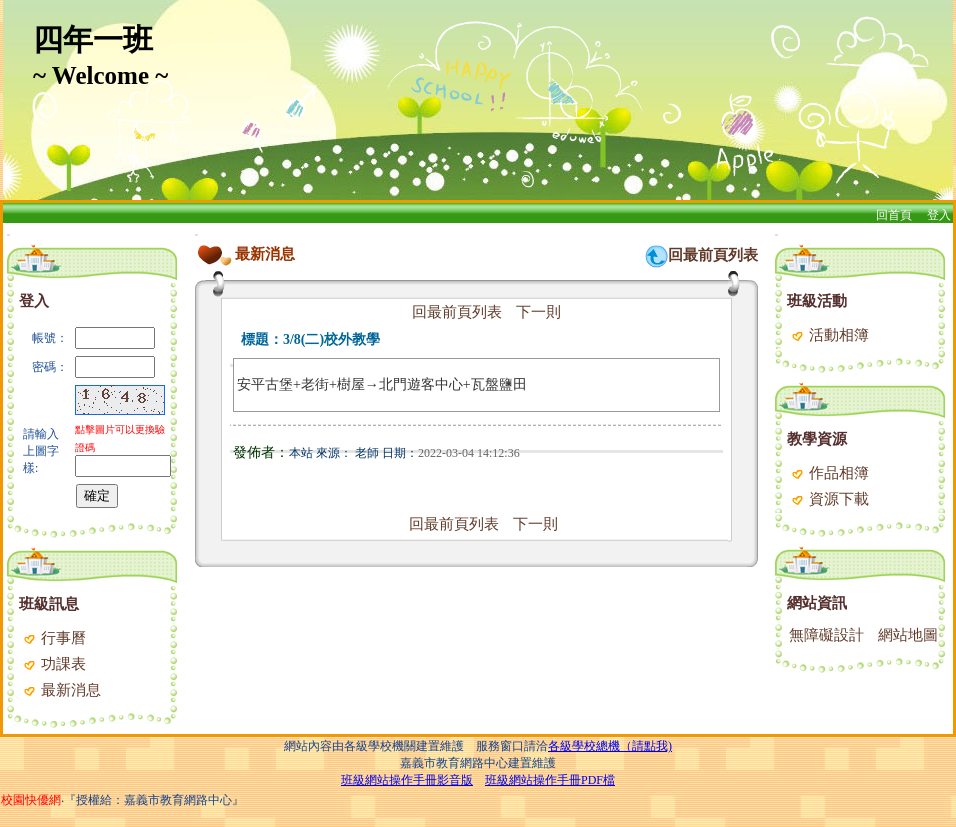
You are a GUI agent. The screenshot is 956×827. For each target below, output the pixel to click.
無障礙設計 (826, 635)
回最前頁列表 (713, 255)
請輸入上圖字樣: (41, 451)
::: (8, 234)
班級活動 (817, 301)
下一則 (538, 312)
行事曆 (54, 638)
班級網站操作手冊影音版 (407, 780)
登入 (939, 215)
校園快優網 (31, 800)
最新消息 (61, 690)
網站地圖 (908, 635)
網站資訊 (817, 603)
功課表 (54, 664)
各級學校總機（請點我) (610, 746)
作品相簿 (829, 473)
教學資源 (817, 439)
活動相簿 (829, 335)
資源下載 (829, 499)
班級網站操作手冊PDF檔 (550, 780)
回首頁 (894, 215)
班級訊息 (49, 604)
